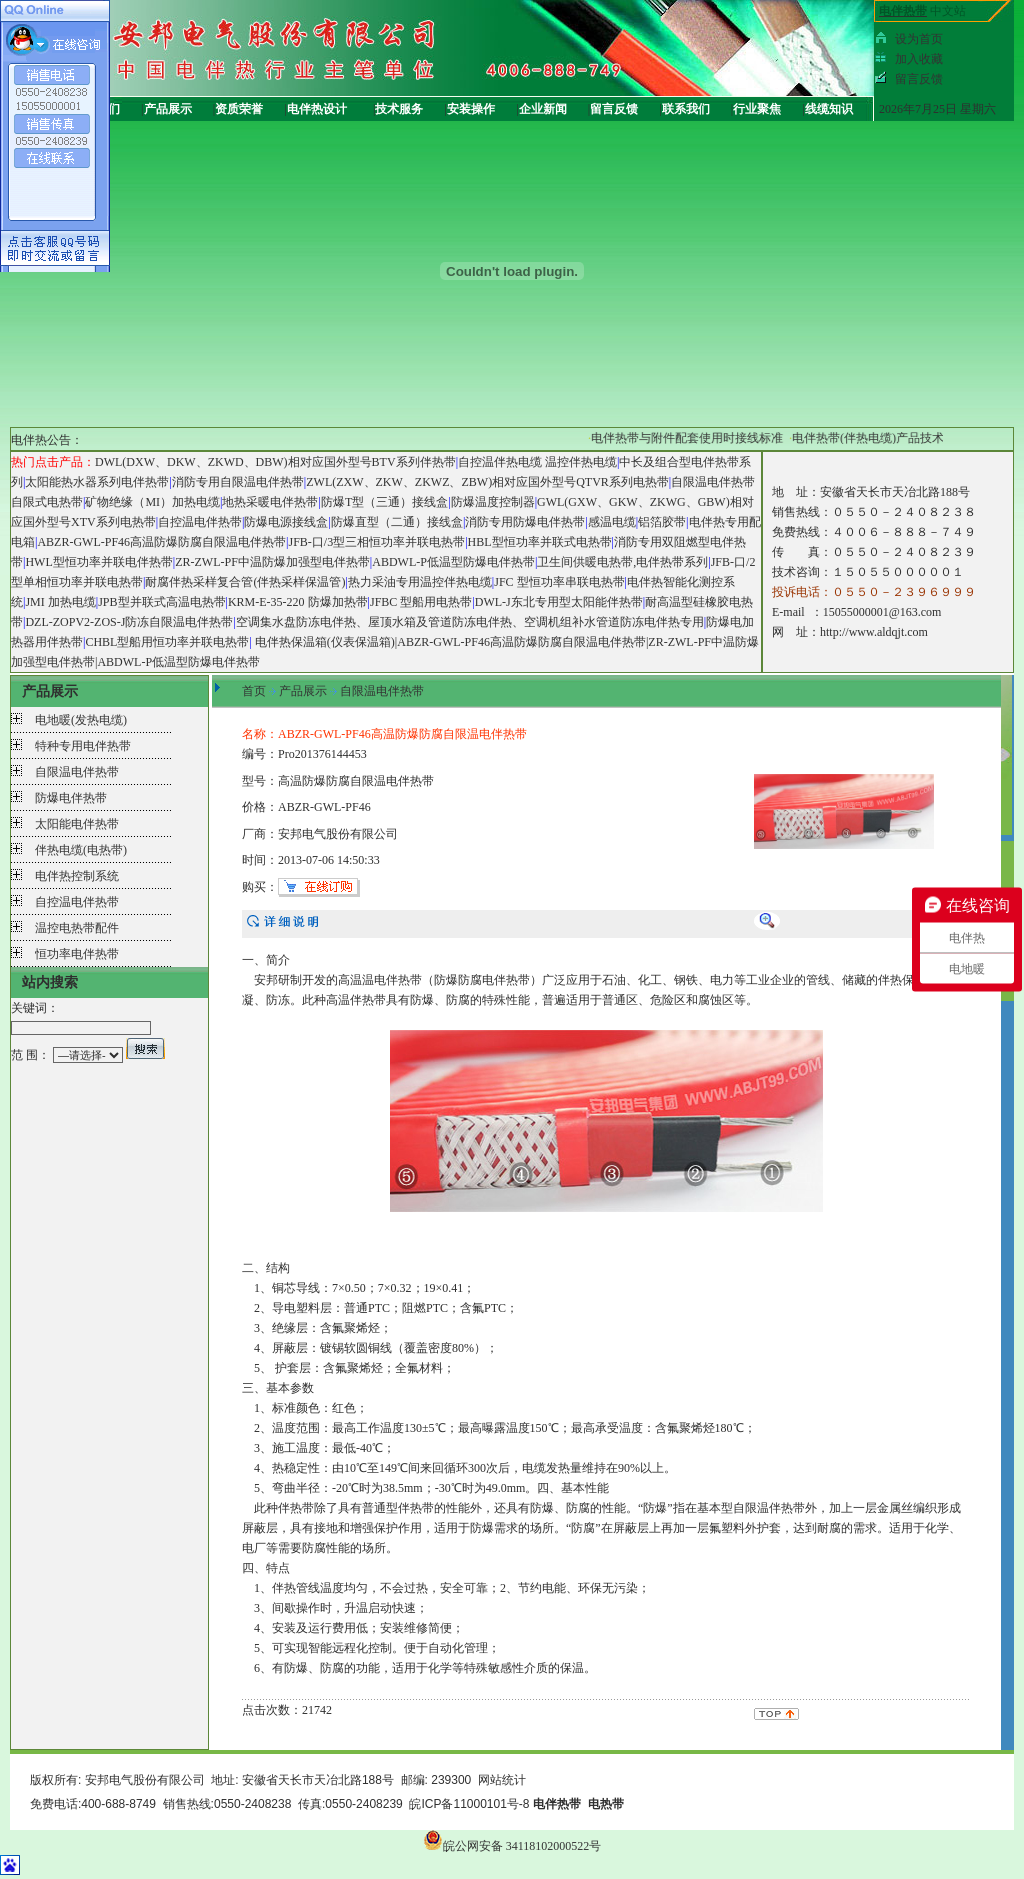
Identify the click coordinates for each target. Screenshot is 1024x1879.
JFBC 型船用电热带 (421, 602)
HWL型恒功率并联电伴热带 (98, 562)
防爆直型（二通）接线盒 (397, 522)
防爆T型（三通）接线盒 (384, 502)
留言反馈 (614, 109)
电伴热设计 (317, 109)
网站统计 (502, 1780)
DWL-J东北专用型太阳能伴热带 (559, 602)
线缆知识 (829, 109)
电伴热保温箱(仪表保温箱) (325, 642)
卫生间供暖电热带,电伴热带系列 (622, 562)
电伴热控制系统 (77, 876)
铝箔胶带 (662, 522)
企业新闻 (543, 109)
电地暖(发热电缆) (81, 720)
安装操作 (471, 109)
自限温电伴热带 (77, 772)
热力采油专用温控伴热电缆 (420, 582)
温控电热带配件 (77, 928)
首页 (254, 691)
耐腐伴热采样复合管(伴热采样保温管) (245, 582)
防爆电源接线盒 (286, 522)
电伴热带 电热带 (578, 1804)
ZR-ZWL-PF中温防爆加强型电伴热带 (272, 562)
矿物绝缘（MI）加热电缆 (152, 502)
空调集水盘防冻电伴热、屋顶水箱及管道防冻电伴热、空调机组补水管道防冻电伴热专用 (470, 622)
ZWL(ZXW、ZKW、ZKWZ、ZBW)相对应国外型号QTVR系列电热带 (487, 482)
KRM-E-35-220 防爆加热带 (298, 602)
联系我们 (686, 109)
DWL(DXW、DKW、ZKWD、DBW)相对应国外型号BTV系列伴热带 (275, 462)
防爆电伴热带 (71, 798)
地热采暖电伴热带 (270, 502)
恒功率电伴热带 (77, 954)
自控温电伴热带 (200, 522)
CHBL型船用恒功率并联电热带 (167, 642)
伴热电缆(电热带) (81, 850)
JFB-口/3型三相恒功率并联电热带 (376, 542)
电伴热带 (398, 980)
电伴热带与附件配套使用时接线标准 (698, 438)
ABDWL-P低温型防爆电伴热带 (453, 562)
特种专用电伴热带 (83, 746)
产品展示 (168, 109)
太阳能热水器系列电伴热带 (97, 482)
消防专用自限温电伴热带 (238, 482)
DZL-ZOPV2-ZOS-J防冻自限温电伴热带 (129, 622)
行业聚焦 (757, 109)
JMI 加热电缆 (60, 602)
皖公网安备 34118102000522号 (512, 1846)
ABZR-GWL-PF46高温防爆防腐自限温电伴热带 (161, 542)
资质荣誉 (239, 109)
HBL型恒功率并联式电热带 (540, 542)
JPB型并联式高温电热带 (161, 602)
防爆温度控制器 (493, 502)
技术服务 (399, 109)
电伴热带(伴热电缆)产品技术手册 (891, 438)
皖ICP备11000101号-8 (469, 1804)
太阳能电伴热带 (77, 824)
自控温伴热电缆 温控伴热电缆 (537, 462)
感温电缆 (612, 522)
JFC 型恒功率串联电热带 (559, 582)
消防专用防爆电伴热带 (525, 522)
